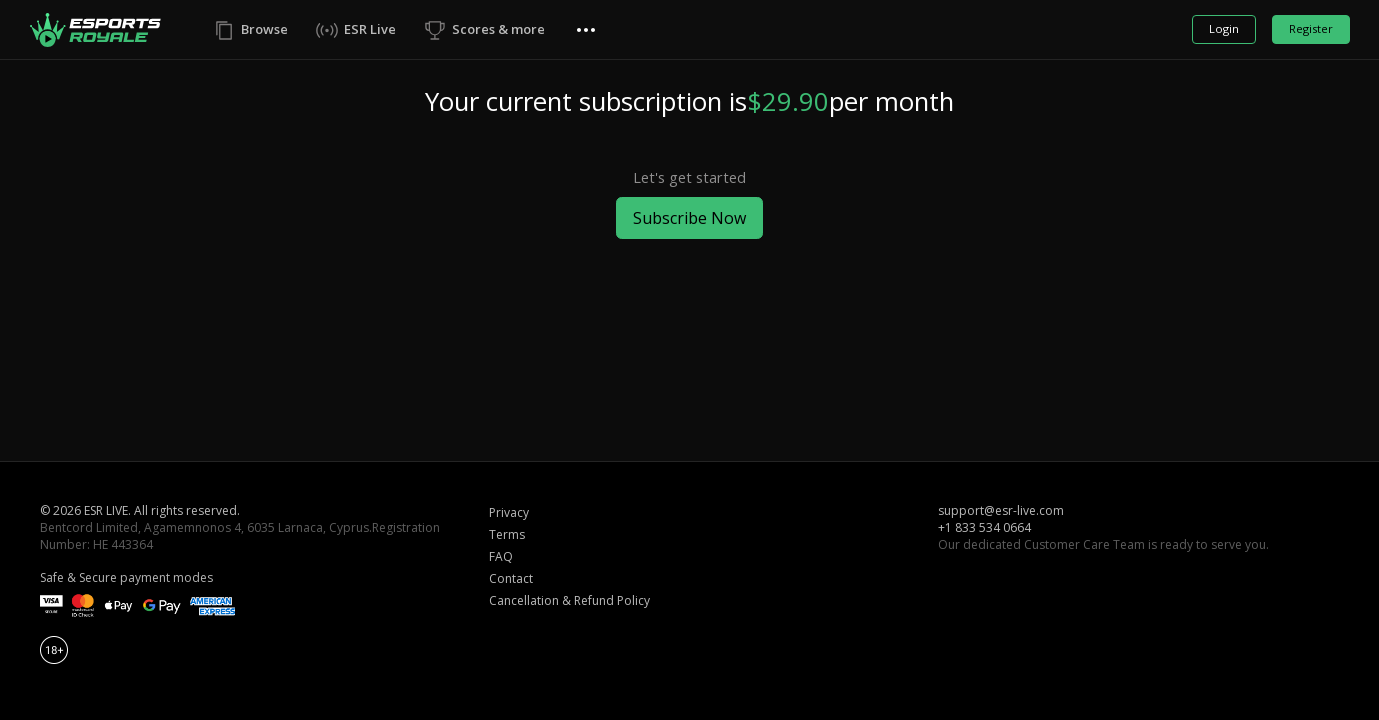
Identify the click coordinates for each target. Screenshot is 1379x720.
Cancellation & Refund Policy (569, 600)
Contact (511, 578)
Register (1311, 28)
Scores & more (498, 29)
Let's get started (689, 177)
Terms (507, 534)
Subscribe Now (689, 218)
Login (1224, 28)
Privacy (509, 512)
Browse (264, 29)
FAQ (501, 556)
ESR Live (370, 29)
